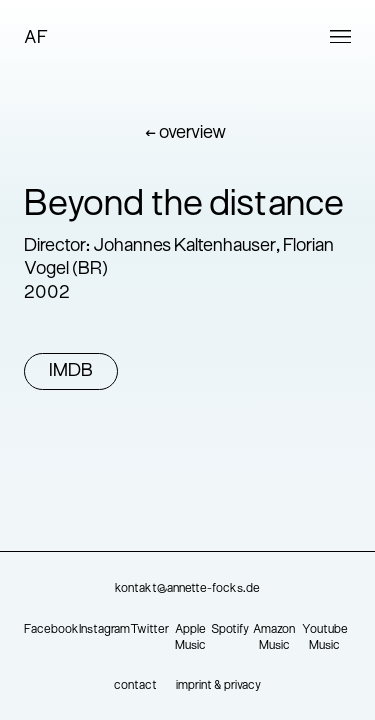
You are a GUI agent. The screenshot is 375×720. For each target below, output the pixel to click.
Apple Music (190, 638)
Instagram (104, 630)
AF (36, 38)
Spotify (230, 630)
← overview (185, 133)
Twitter (149, 630)
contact (135, 686)
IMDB (71, 371)
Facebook (51, 630)
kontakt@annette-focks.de (187, 589)
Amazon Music (274, 638)
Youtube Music (325, 638)
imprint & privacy (218, 686)
